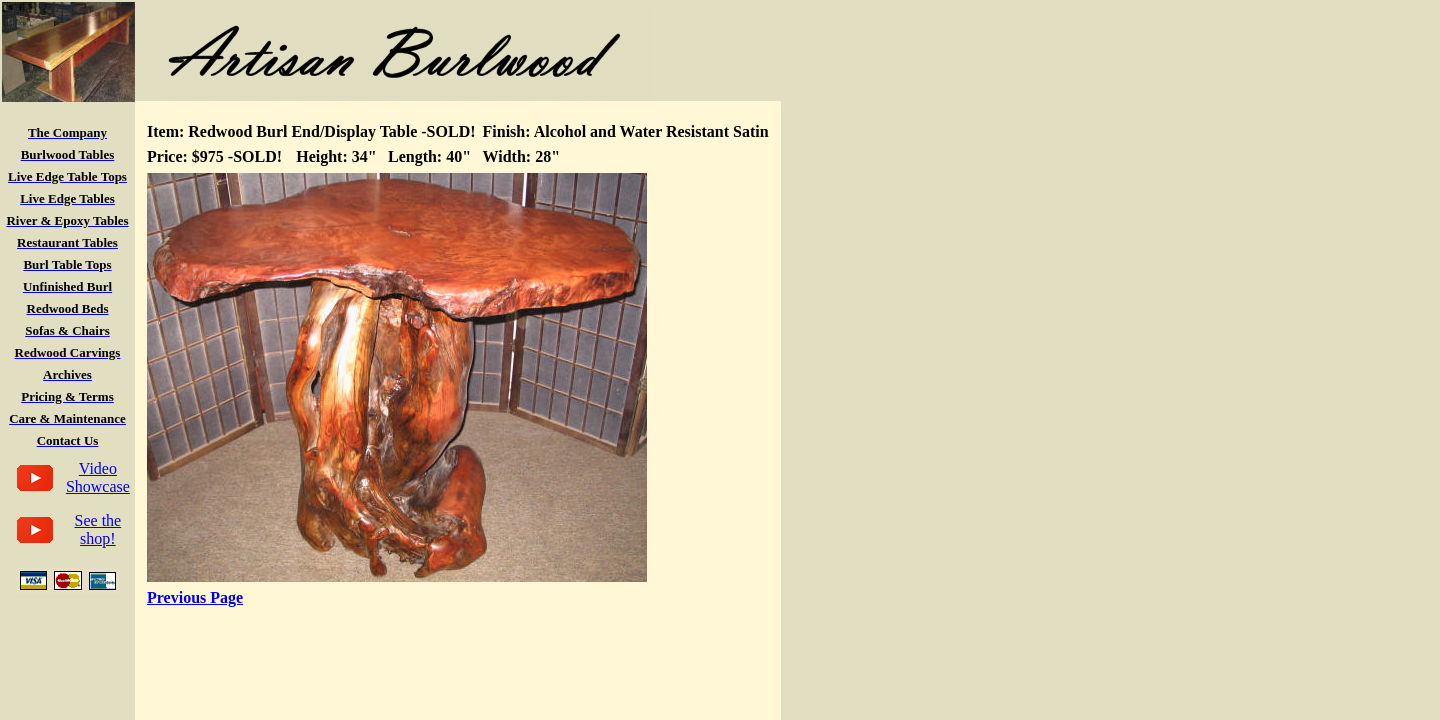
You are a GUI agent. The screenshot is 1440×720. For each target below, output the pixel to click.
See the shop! (98, 529)
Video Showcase (98, 477)
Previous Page (195, 597)
